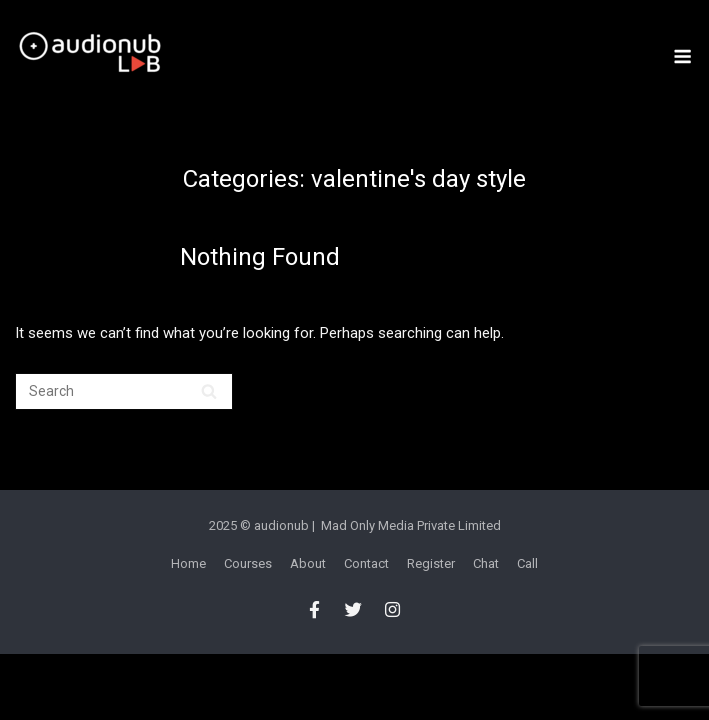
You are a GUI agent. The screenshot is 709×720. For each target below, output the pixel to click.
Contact (366, 563)
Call (527, 563)
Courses (248, 563)
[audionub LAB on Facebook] (314, 610)
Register (431, 563)
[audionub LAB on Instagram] (393, 610)
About (308, 563)
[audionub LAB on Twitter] (353, 610)
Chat (486, 563)
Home (188, 563)
